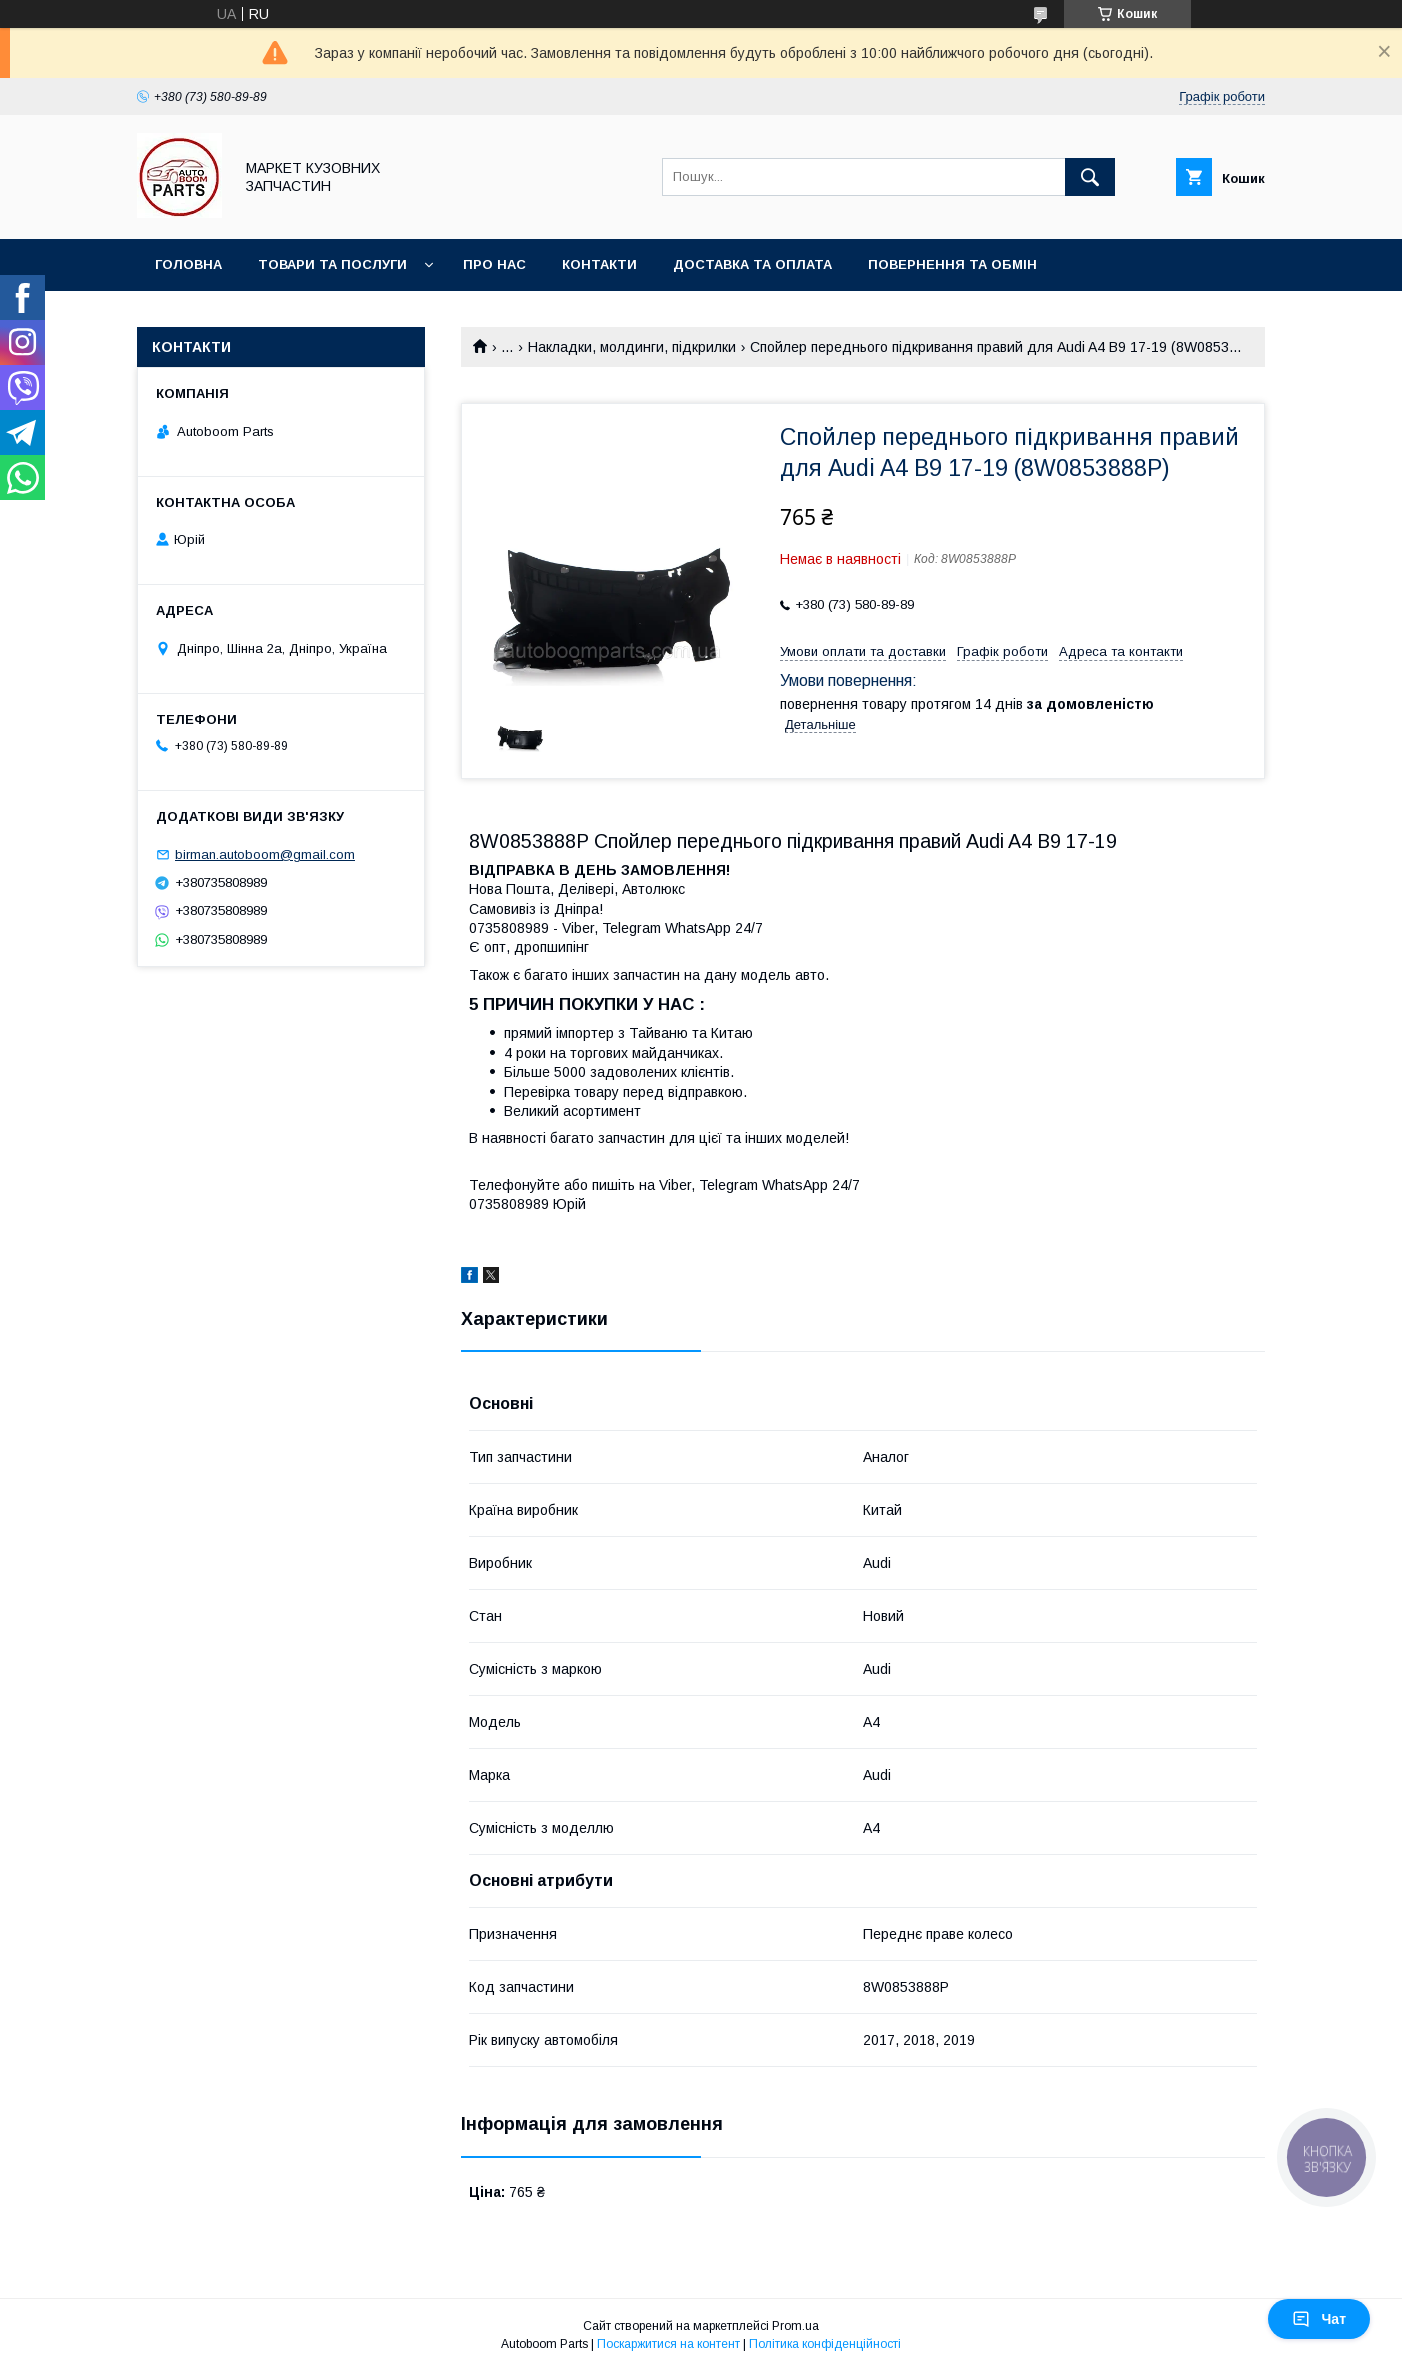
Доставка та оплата (752, 264)
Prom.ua (795, 2326)
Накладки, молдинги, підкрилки (632, 347)
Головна (188, 264)
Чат (1319, 2319)
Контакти (599, 264)
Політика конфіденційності (825, 2344)
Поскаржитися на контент (668, 2344)
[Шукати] (1090, 177)
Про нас (494, 264)
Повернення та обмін (952, 264)
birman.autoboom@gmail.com (265, 854)
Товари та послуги (332, 264)
